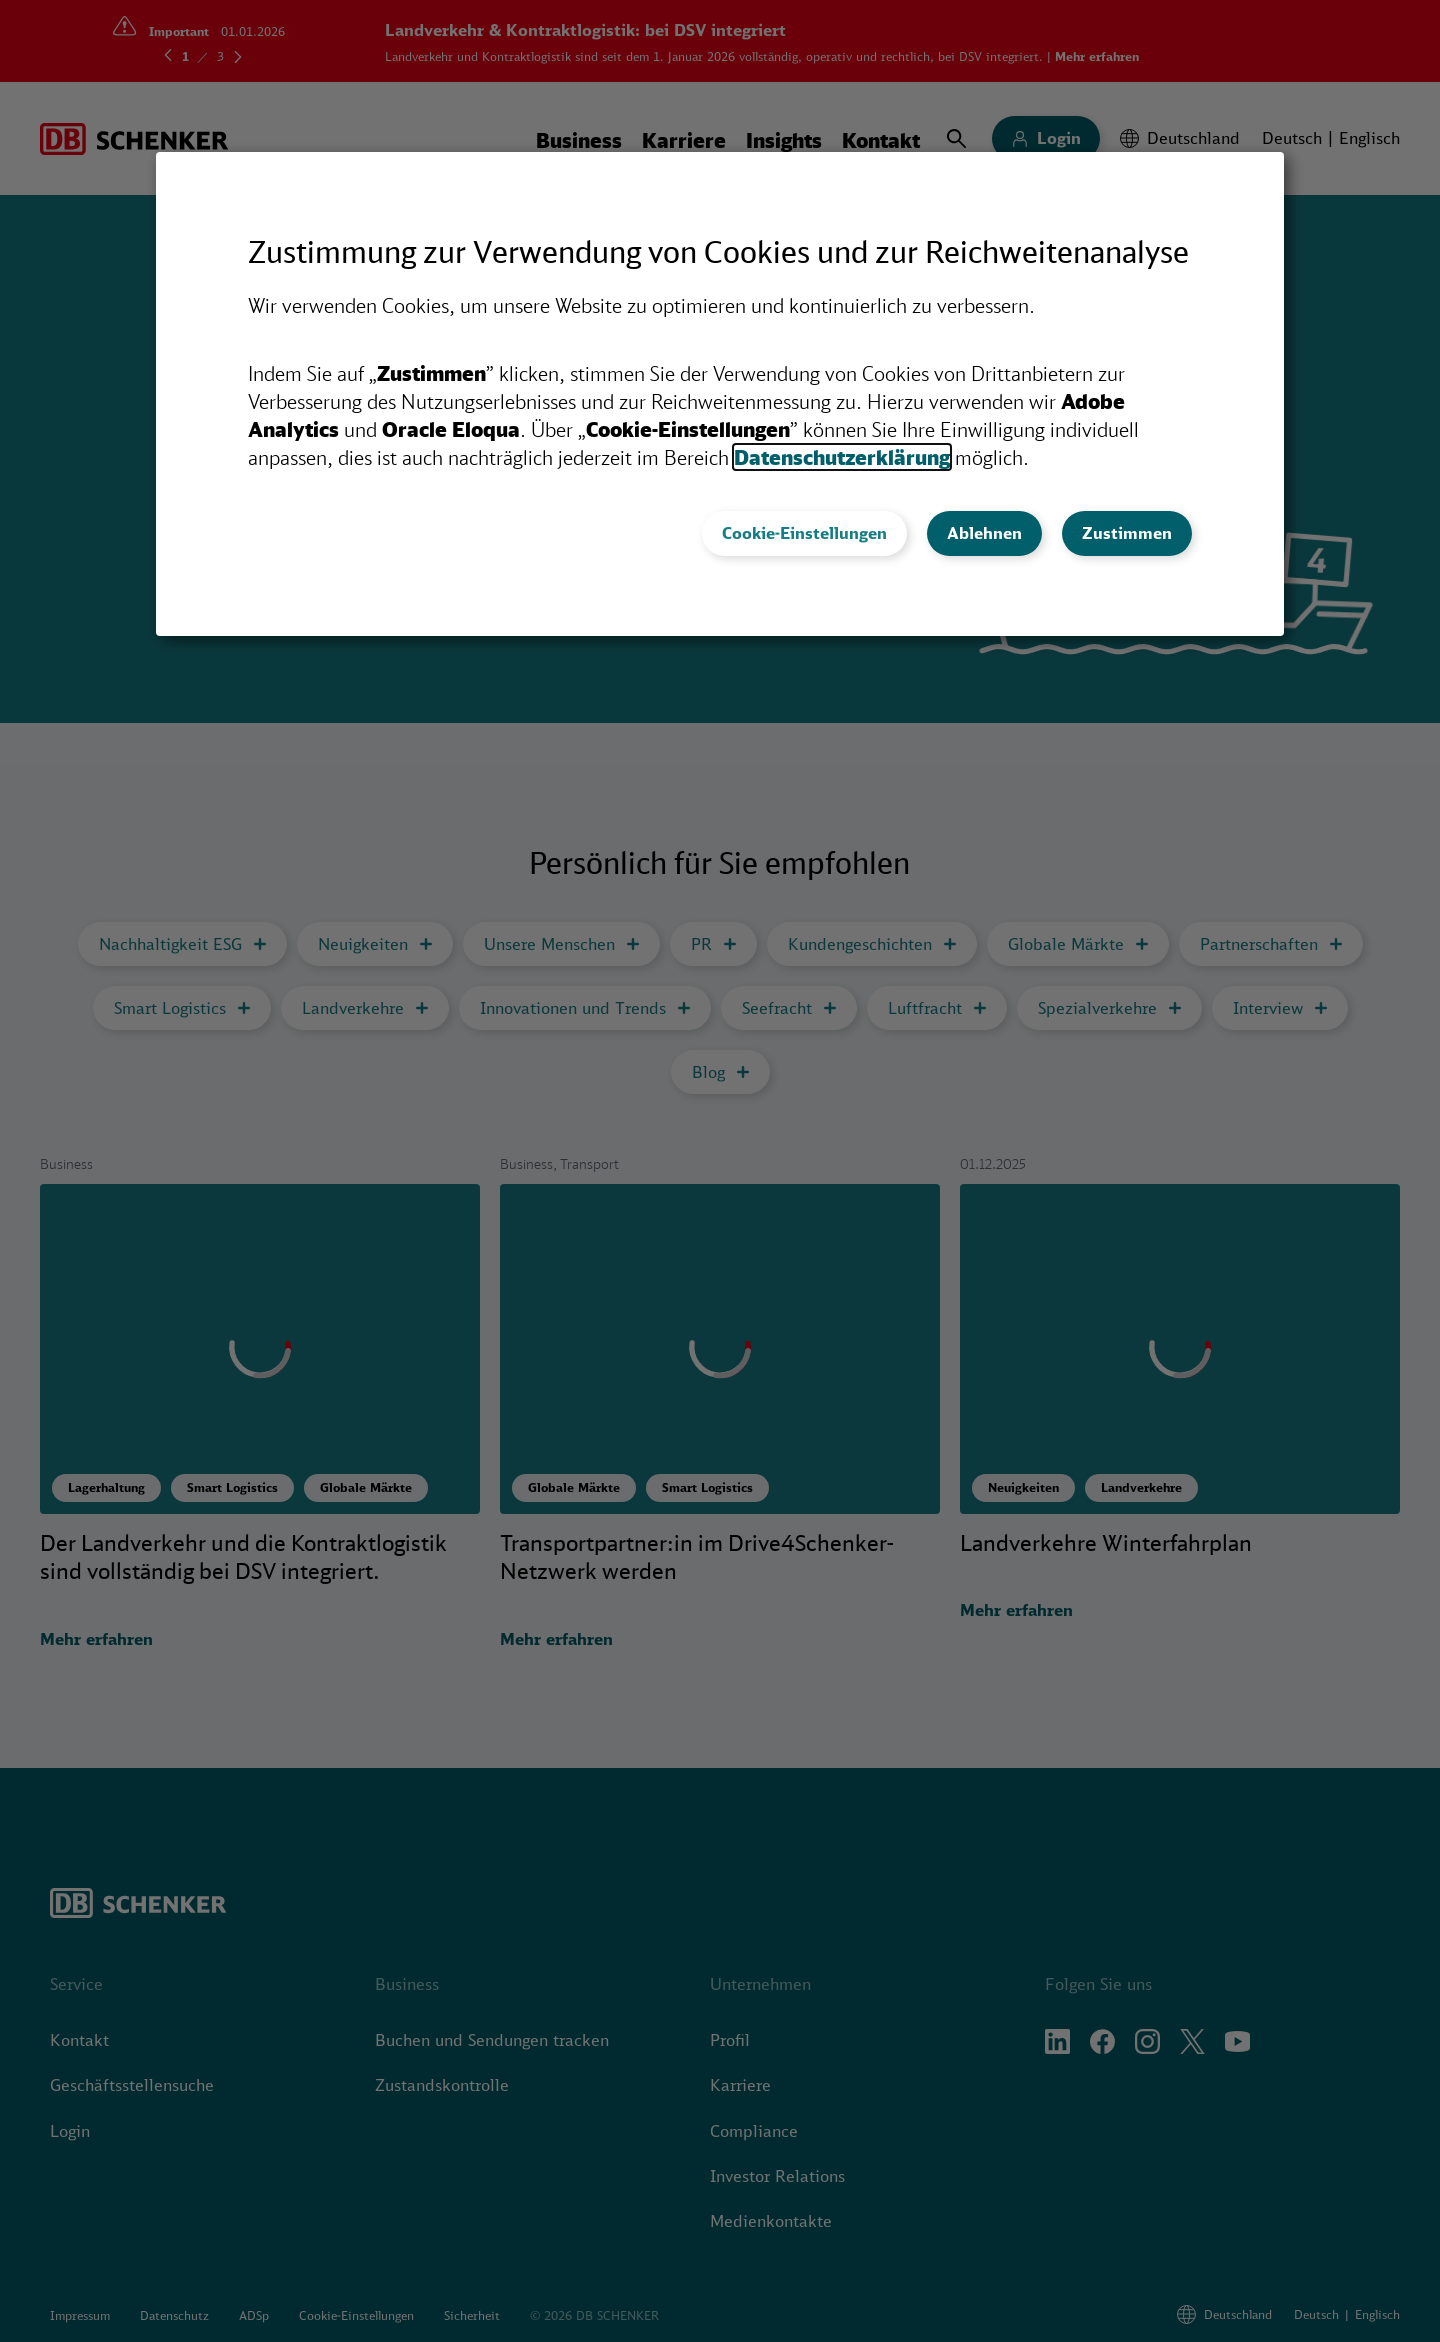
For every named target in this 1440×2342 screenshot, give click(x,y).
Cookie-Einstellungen (804, 533)
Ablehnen (984, 533)
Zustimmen (1127, 533)
